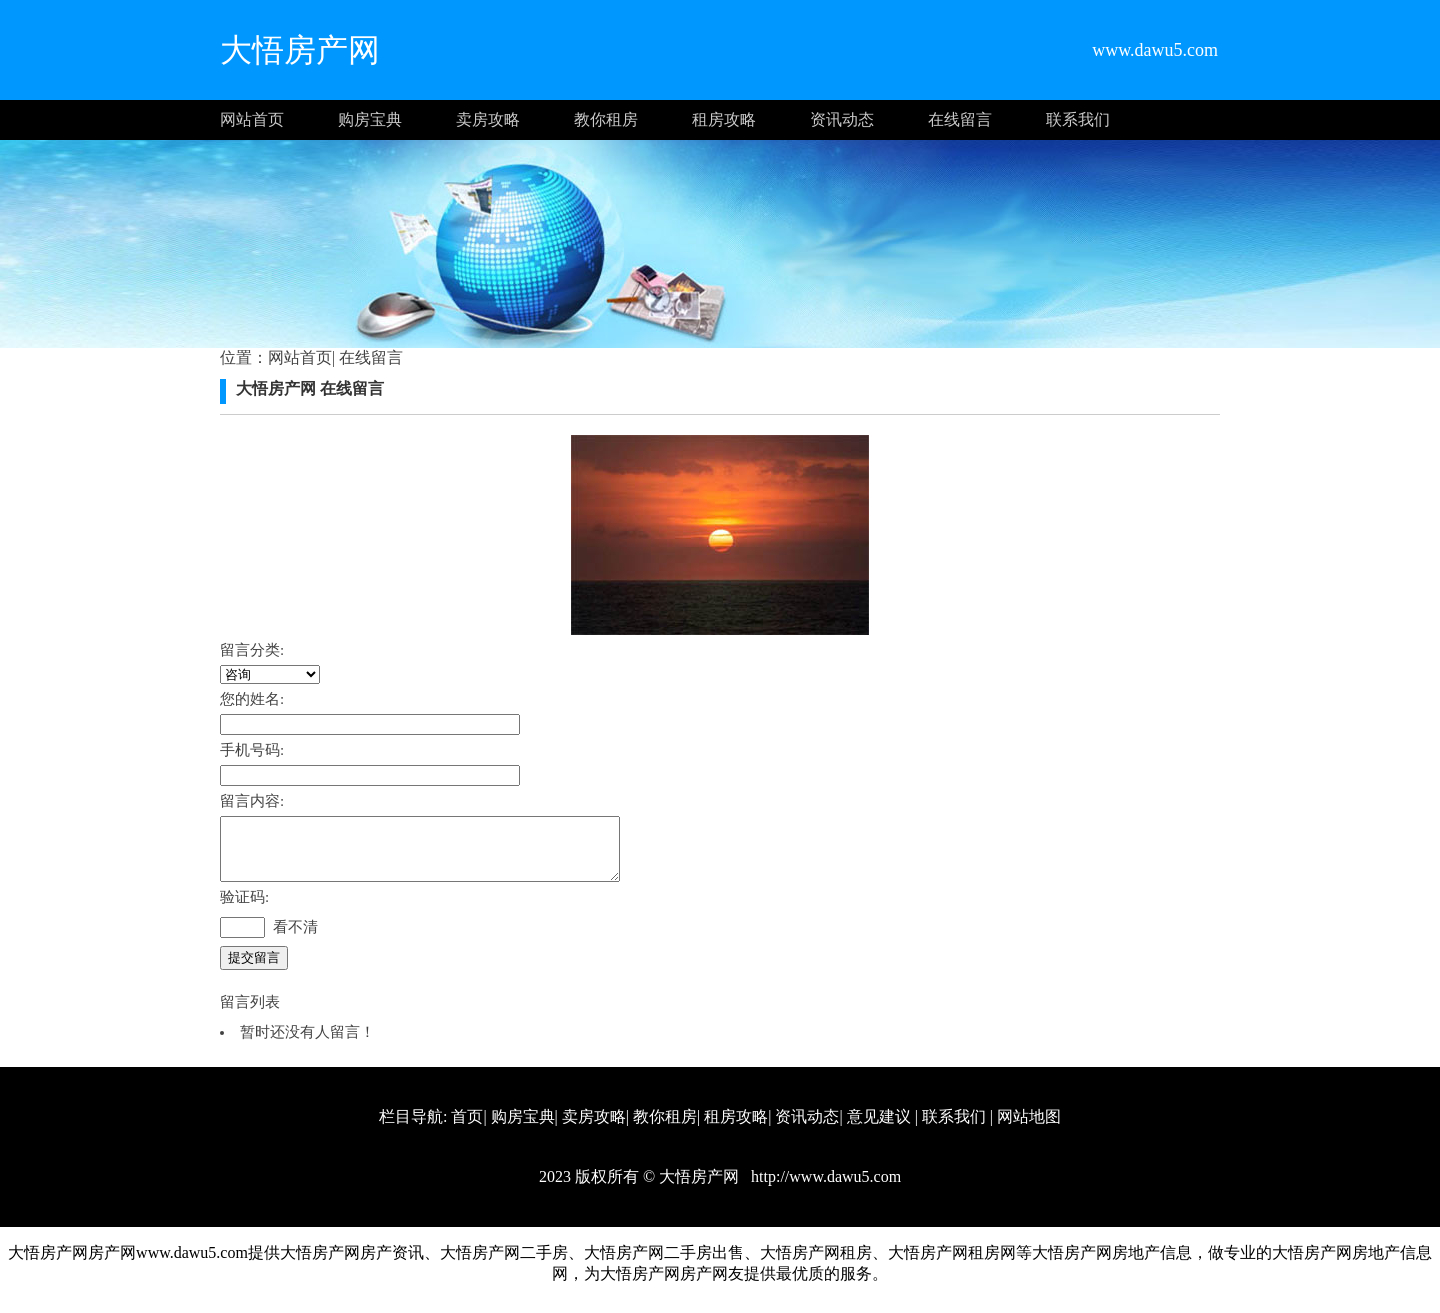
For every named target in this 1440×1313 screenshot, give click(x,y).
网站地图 (1029, 1128)
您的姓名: (252, 699)
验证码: (244, 909)
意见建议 (879, 1128)
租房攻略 (724, 119)
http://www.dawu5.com (824, 1188)
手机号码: (252, 750)
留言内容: (252, 801)
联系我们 (1078, 119)
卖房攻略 (488, 119)
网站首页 (252, 119)
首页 (467, 1128)
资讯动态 (842, 119)
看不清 (295, 939)
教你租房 (606, 119)
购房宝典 (370, 119)
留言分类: (252, 650)
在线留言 (960, 119)
